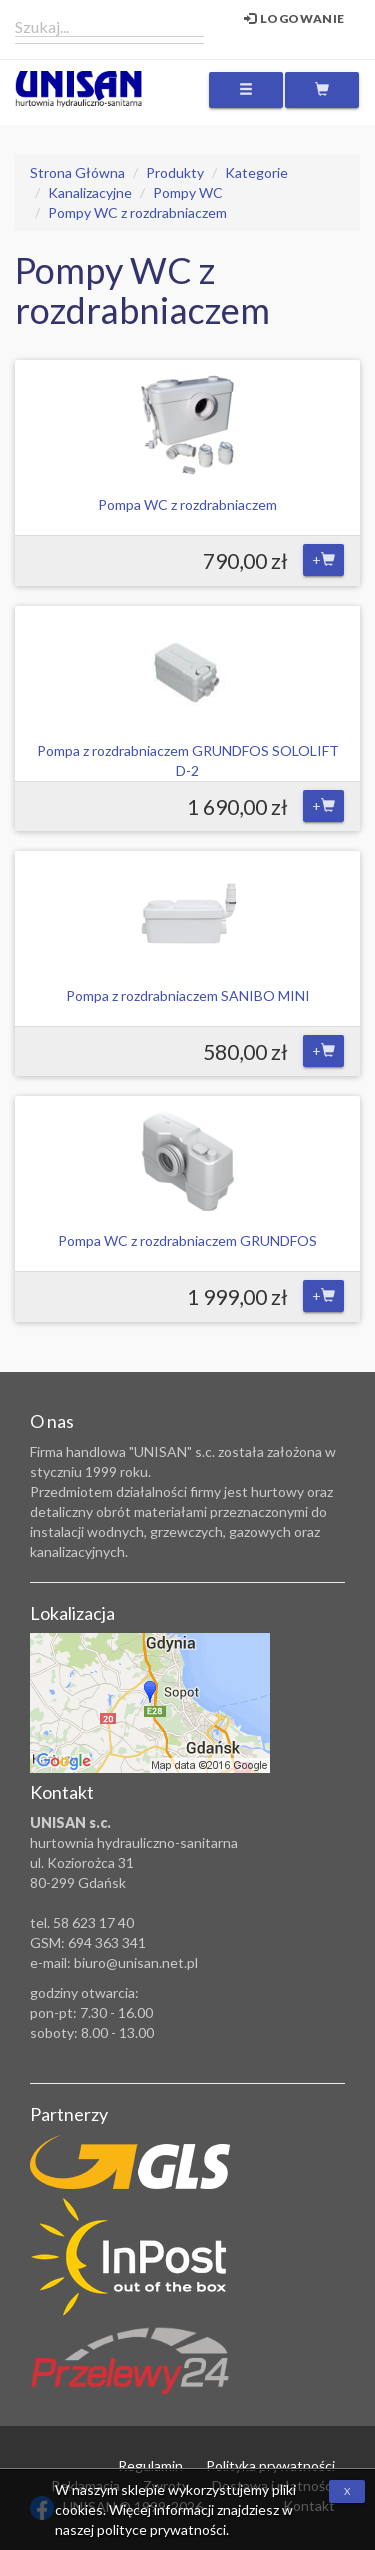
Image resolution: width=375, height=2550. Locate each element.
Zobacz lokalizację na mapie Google (150, 1703)
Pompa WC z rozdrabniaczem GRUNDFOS (187, 1240)
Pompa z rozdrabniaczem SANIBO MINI (188, 995)
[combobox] (109, 26)
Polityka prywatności (270, 2465)
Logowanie (294, 18)
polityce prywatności (161, 2529)
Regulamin (150, 2465)
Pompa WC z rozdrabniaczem (187, 504)
